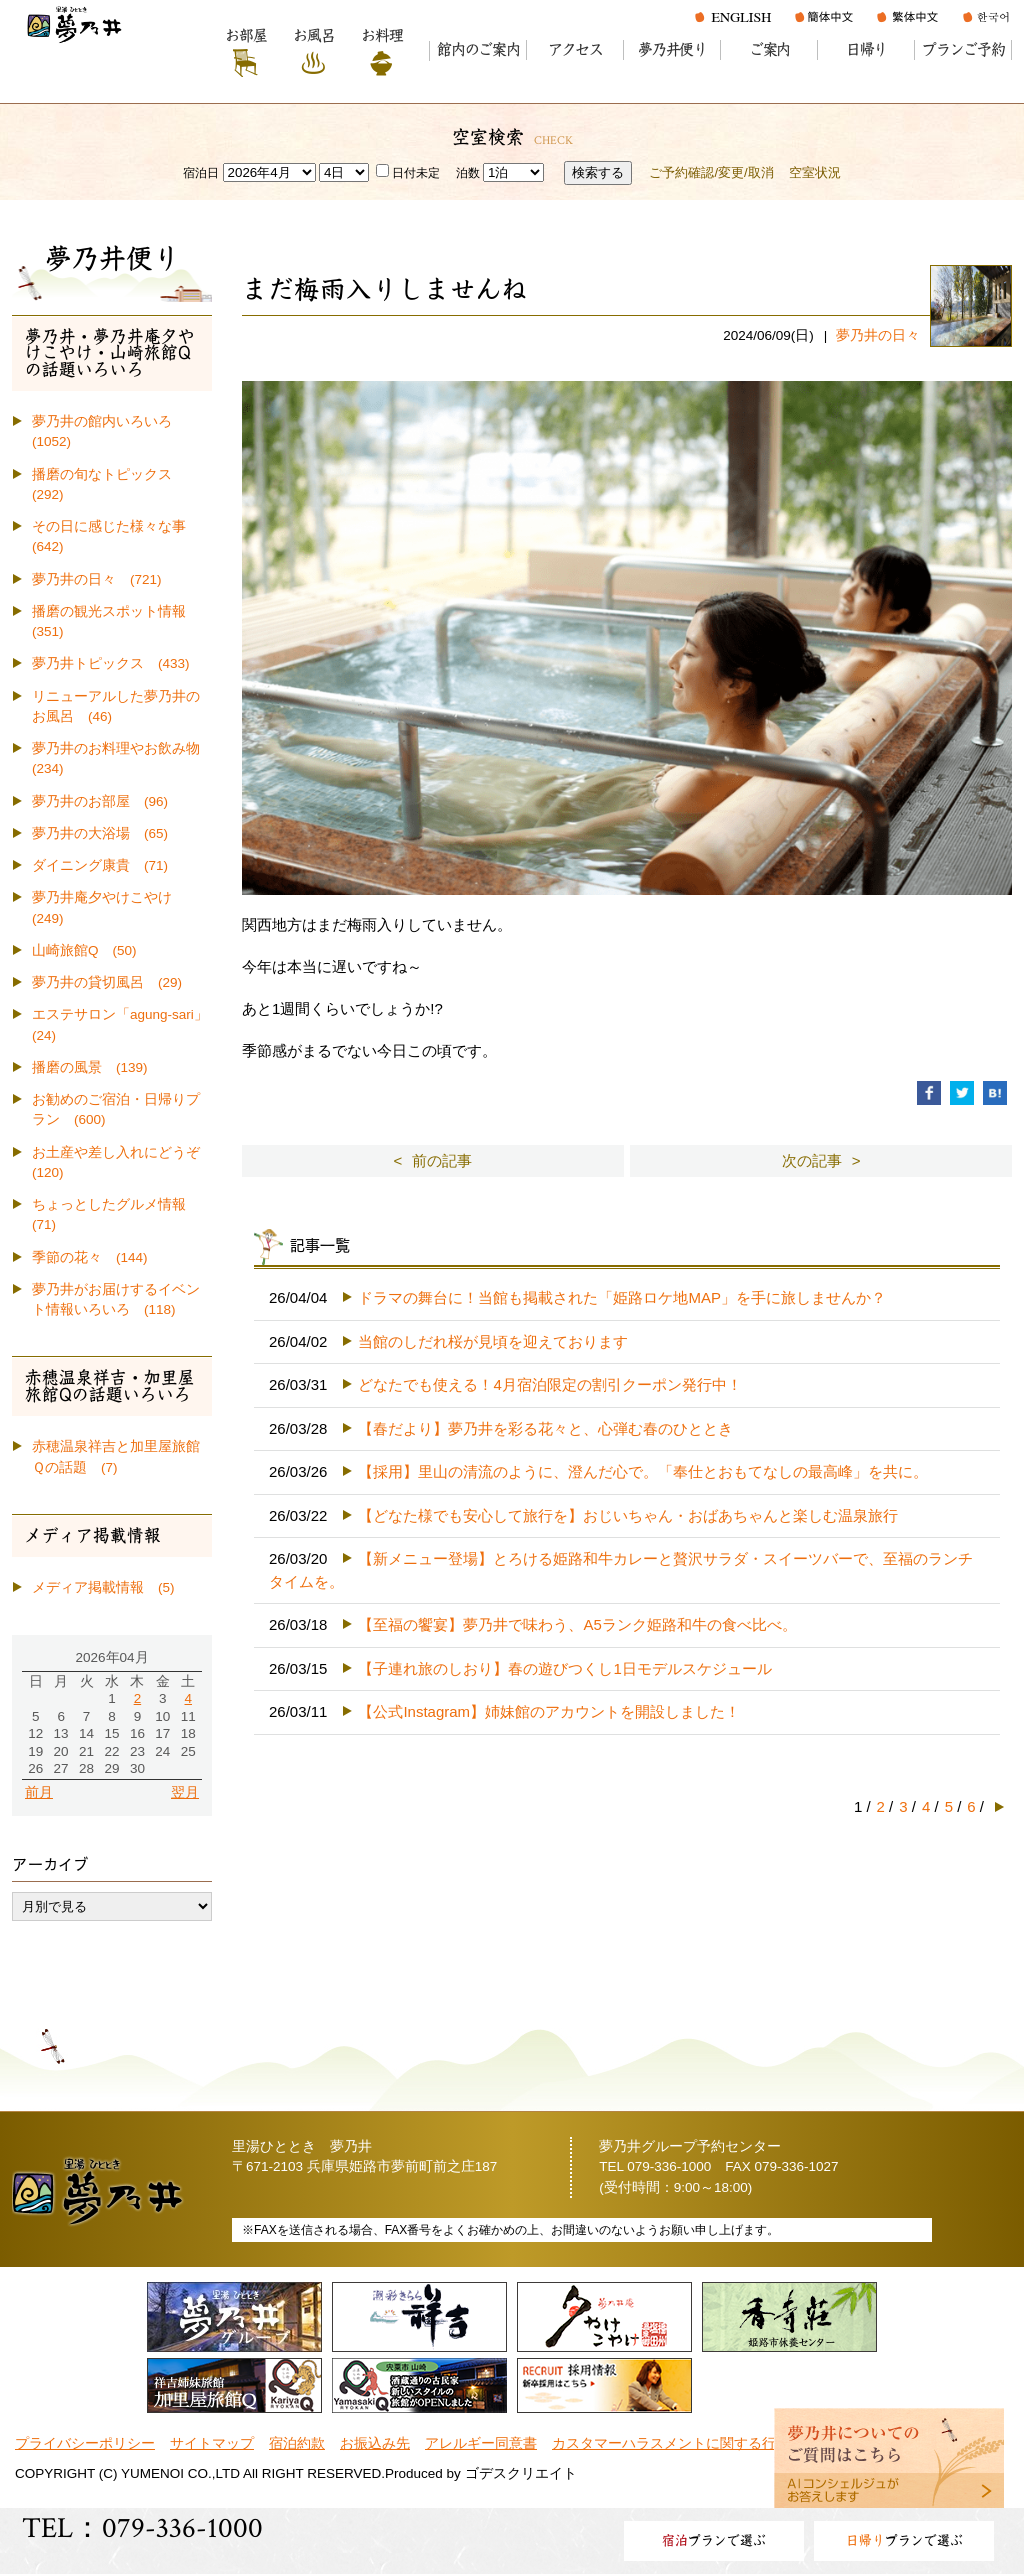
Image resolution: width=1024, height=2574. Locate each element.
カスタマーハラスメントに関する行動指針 (685, 2443)
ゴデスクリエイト (521, 2473)
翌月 (185, 1792)
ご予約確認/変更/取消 (711, 172)
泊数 (468, 173)
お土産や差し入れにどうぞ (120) (122, 1162)
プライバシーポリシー (85, 2443)
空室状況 (815, 172)
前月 (39, 1792)
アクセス (575, 49)
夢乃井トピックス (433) (111, 663)
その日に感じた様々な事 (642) (116, 536)
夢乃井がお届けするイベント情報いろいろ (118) (116, 1299)
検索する (598, 172)
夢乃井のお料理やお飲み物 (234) (122, 758)
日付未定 (408, 173)
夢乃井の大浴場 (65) (100, 833)
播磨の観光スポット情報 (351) (116, 621)
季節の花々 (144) (90, 1257)
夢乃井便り (672, 49)
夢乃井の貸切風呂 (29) (107, 982)
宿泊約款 (297, 2443)
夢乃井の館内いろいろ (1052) (109, 431)
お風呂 (313, 35)
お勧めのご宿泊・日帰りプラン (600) (116, 1109)
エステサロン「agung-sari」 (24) (122, 1024)
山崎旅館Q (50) (84, 950)
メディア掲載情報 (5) (103, 1587)
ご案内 (769, 49)
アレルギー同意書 (481, 2443)
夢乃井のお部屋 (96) (100, 801)
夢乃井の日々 (878, 335)
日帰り (866, 49)
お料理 (381, 35)
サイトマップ (212, 2443)
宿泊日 (201, 173)
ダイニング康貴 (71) (100, 865)
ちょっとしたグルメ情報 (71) (116, 1214)
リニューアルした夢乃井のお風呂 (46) (116, 706)
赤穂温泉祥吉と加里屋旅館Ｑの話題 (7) (116, 1456)
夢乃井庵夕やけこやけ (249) (109, 907)
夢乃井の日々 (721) (97, 579)
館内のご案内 (478, 49)
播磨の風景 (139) (90, 1067)
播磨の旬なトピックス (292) (109, 484)
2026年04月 (111, 1657)
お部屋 (245, 35)
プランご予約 (963, 49)
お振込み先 (375, 2443)
